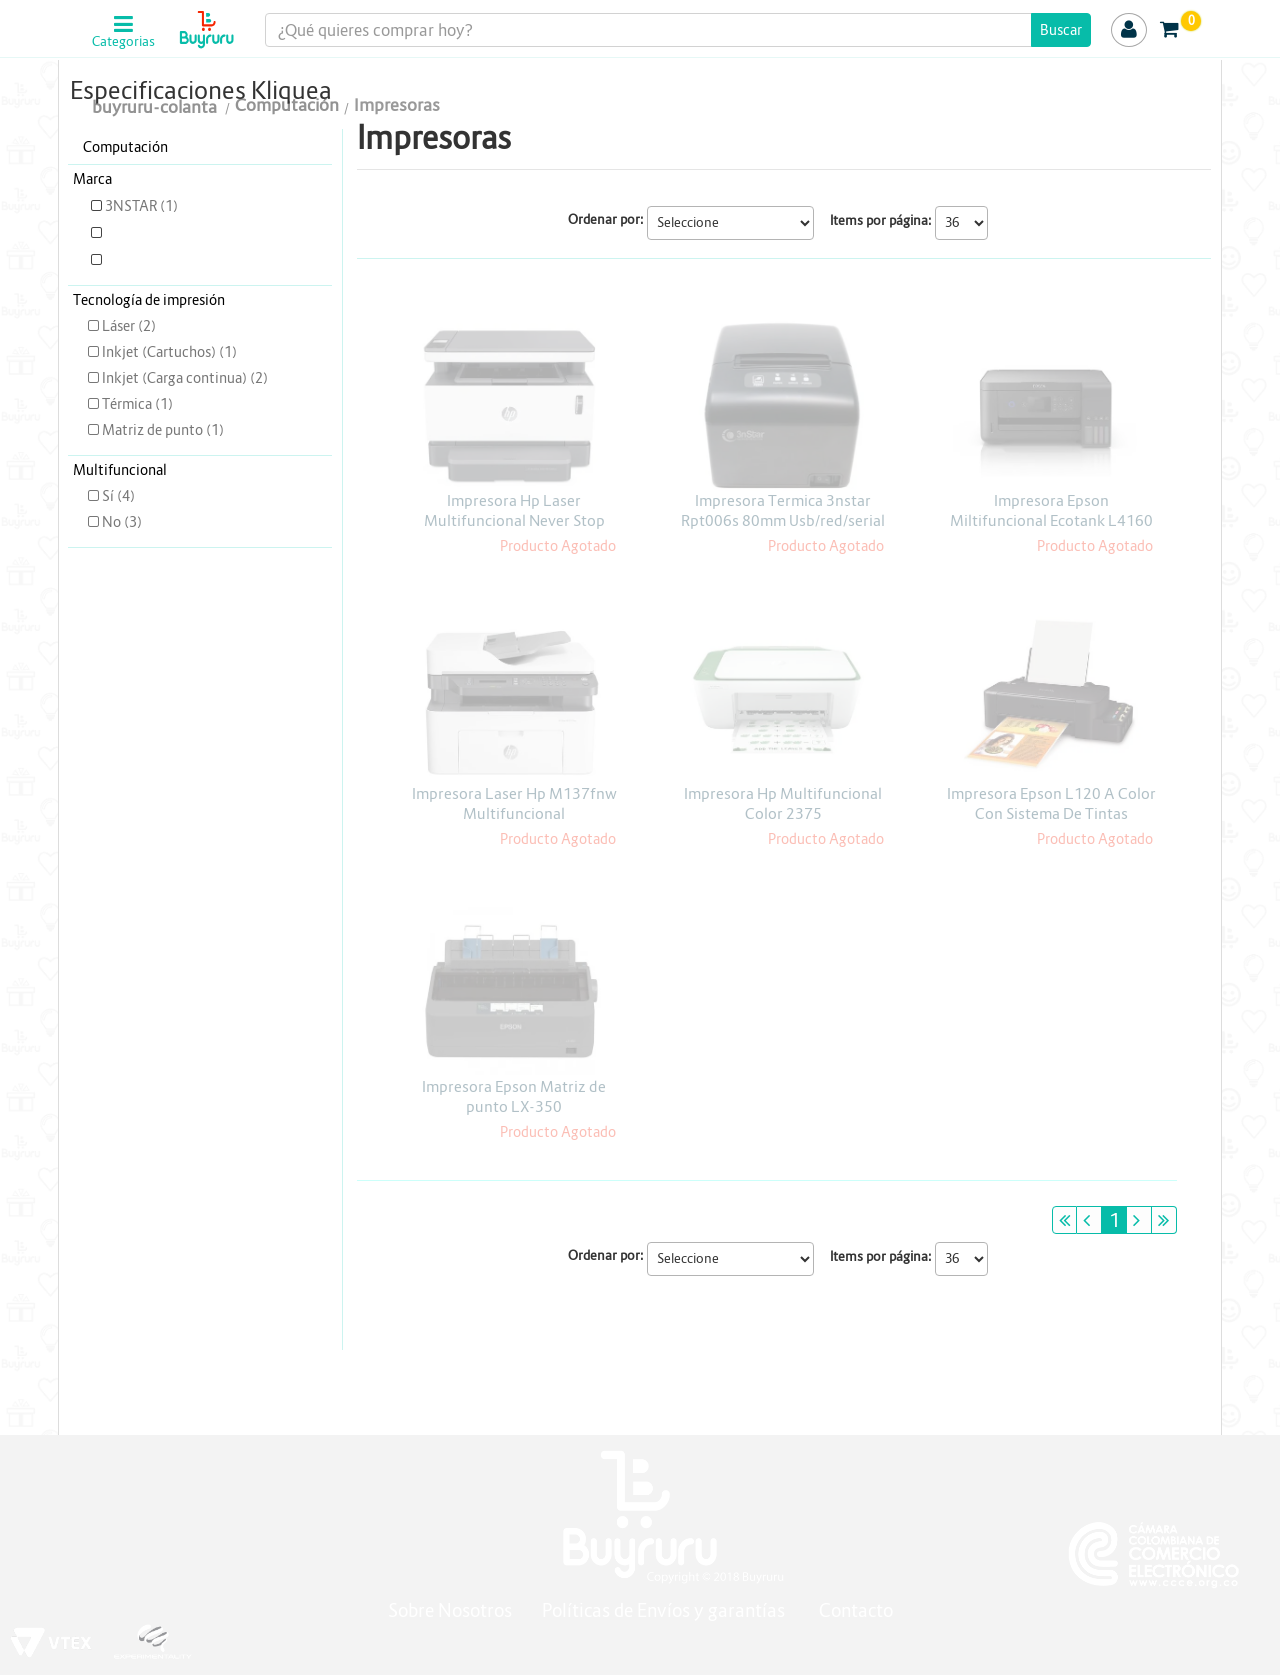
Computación (125, 147)
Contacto (856, 1610)
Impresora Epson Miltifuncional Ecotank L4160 (1051, 510)
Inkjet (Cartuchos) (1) (162, 352)
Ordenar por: (606, 219)
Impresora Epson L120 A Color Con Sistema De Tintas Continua (1051, 813)
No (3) (115, 522)
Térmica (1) (130, 404)
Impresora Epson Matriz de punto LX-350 (514, 1096)
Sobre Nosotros (450, 1610)
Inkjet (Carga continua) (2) (178, 378)
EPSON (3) (131, 233)
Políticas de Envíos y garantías (665, 1610)
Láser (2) (122, 326)
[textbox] (678, 30)
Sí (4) (111, 496)
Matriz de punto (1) (156, 430)
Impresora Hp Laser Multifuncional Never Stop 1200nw (514, 520)
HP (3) (118, 260)
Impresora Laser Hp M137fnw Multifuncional (514, 803)
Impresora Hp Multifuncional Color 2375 (783, 803)
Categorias (123, 42)
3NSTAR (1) (134, 206)
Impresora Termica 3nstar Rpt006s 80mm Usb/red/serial (783, 510)
